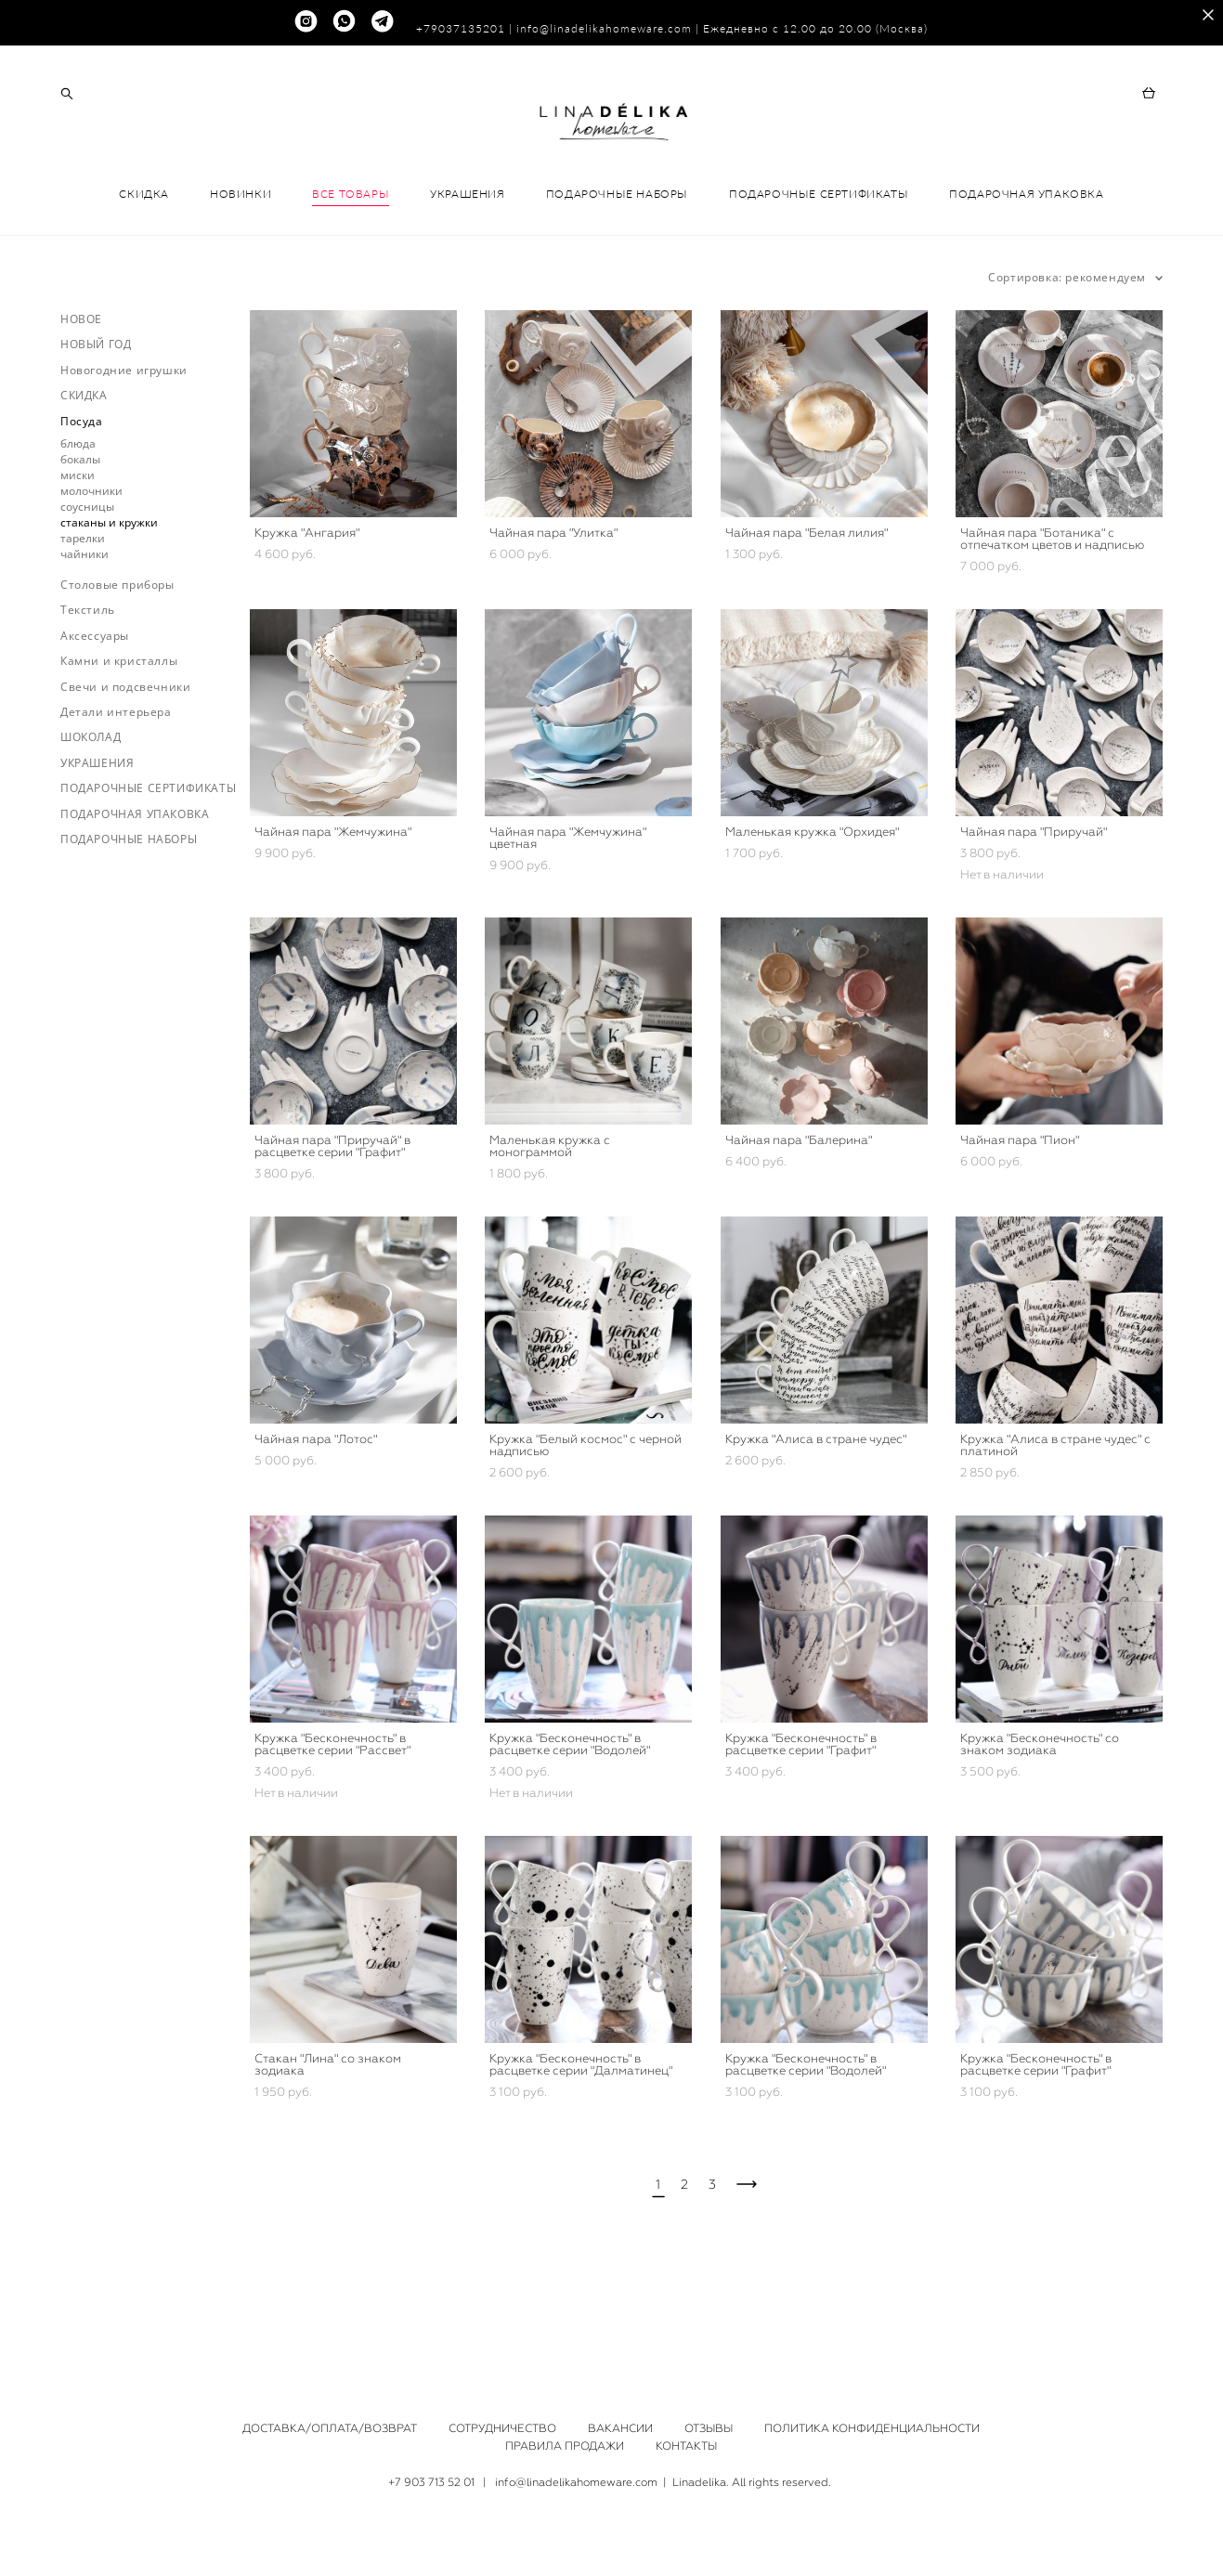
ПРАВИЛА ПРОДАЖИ (564, 2445)
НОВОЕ (81, 393)
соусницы (87, 581)
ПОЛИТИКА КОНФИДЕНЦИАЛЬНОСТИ (872, 2428)
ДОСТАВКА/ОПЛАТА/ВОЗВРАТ (329, 2428)
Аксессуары (94, 710)
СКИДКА (144, 268)
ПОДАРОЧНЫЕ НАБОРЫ (617, 268)
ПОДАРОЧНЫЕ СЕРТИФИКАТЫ (818, 268)
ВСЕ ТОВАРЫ (350, 268)
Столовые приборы (117, 659)
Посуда (81, 495)
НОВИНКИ (240, 268)
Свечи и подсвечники (125, 761)
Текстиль (87, 685)
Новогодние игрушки (124, 444)
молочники (91, 565)
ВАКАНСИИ (620, 2428)
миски (77, 549)
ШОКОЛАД (90, 812)
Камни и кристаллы (118, 736)
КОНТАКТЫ (686, 2445)
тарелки (82, 612)
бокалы (80, 533)
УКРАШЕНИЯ (467, 268)
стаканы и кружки (109, 597)
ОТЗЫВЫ (708, 2428)
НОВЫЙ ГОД (95, 419)
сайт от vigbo (611, 2533)
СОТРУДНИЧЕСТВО (502, 2428)
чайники (84, 628)
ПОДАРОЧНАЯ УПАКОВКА (1026, 268)
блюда (78, 518)
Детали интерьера (116, 786)
